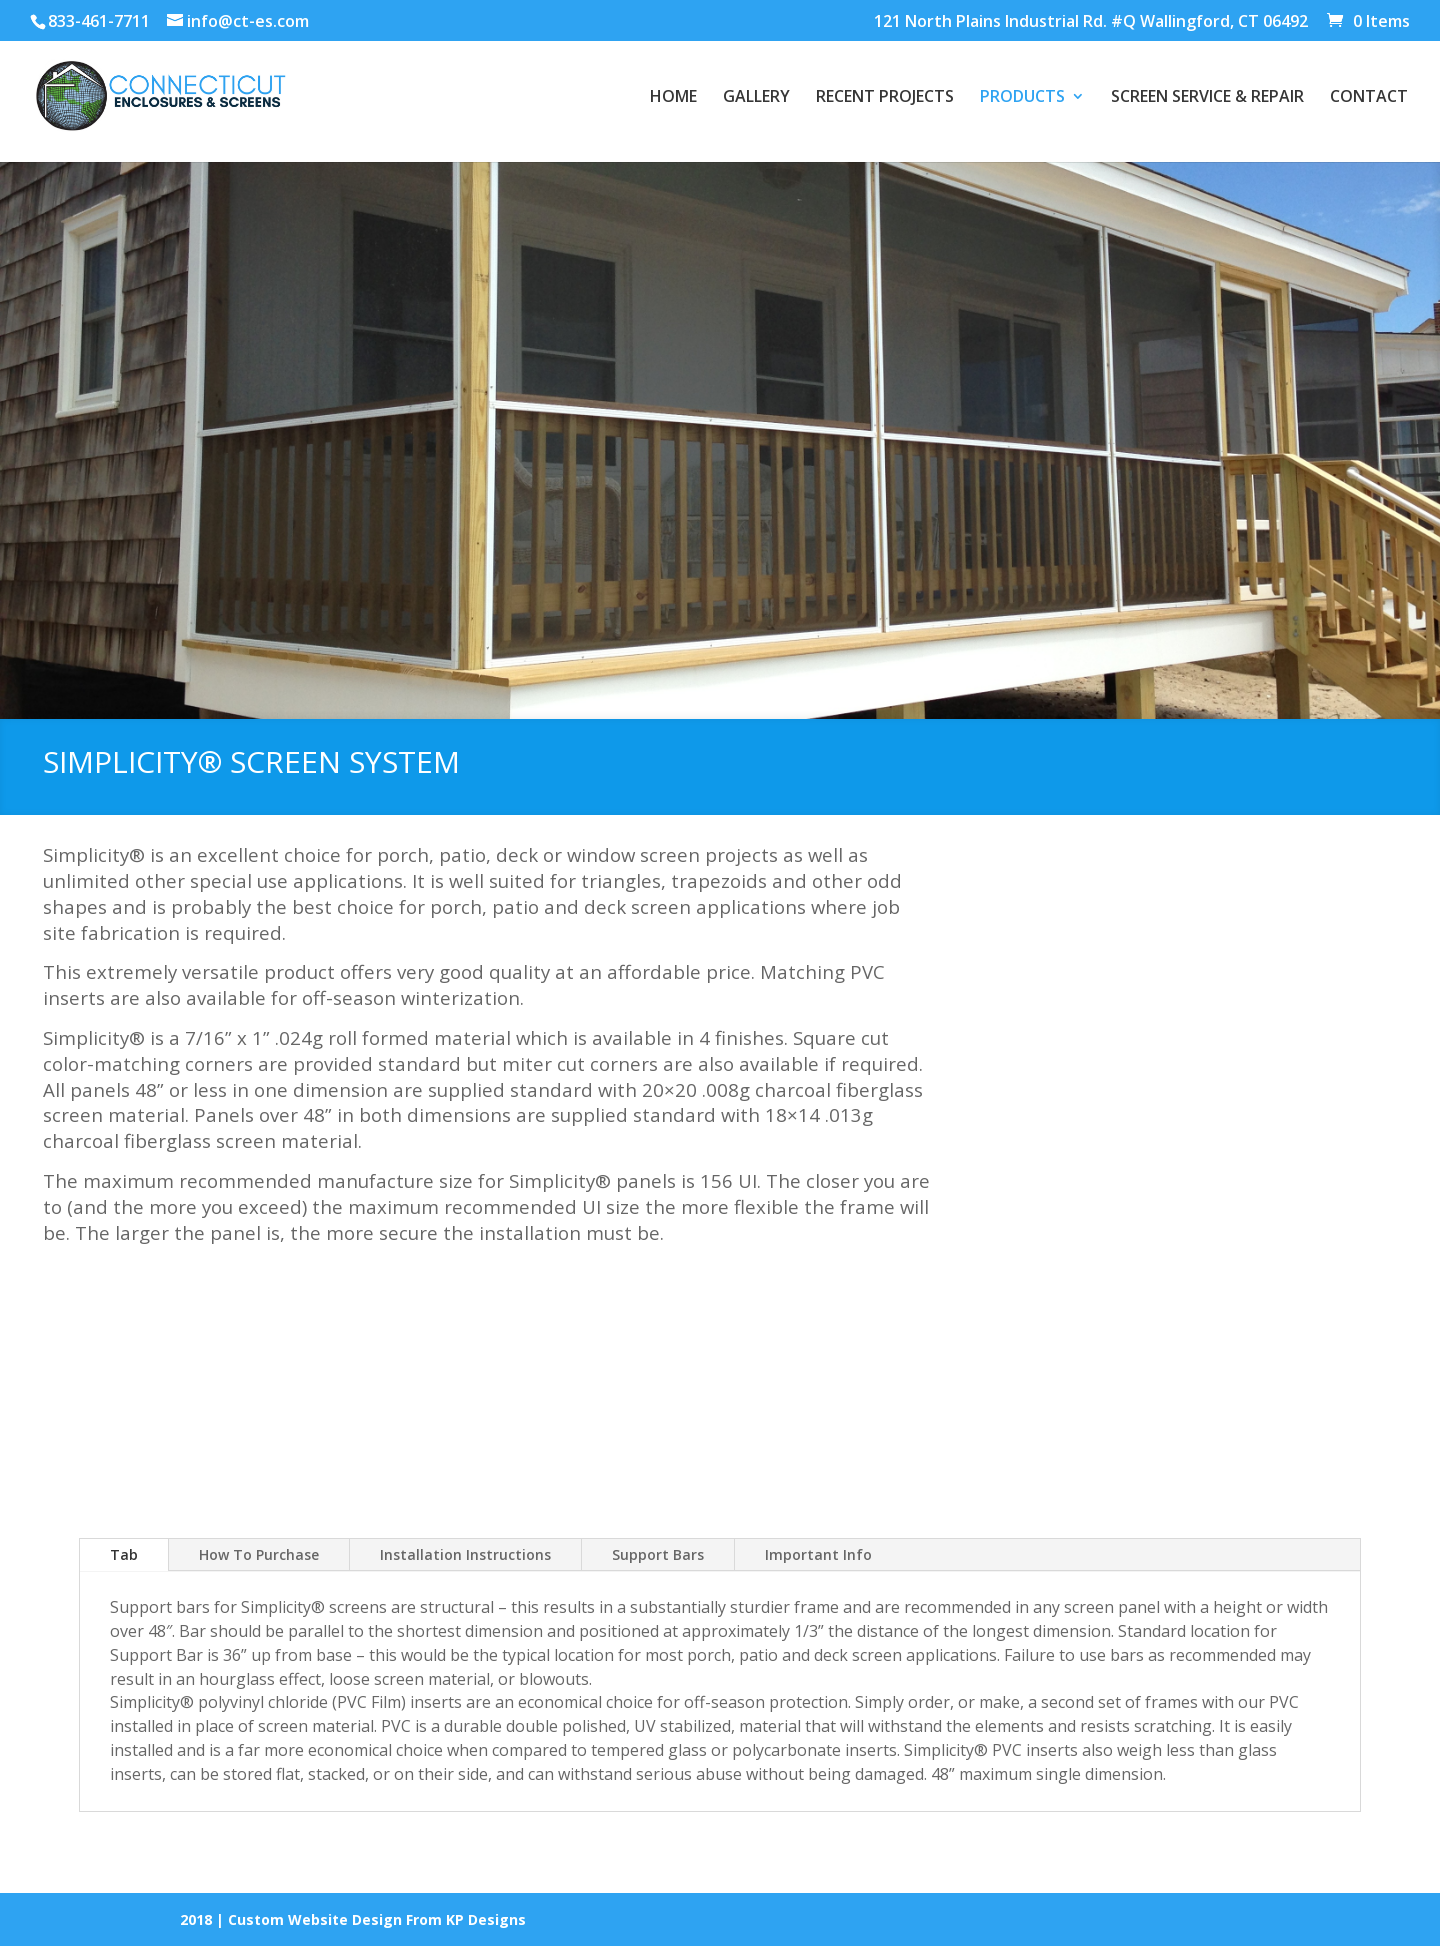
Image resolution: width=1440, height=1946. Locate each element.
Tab (124, 1554)
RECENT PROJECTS (885, 98)
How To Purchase (259, 1554)
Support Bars (658, 1554)
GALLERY (756, 98)
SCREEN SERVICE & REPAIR (1207, 98)
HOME (673, 98)
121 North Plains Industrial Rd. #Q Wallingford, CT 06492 (1091, 22)
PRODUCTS (1022, 98)
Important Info (818, 1554)
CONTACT (1369, 98)
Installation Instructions (465, 1554)
